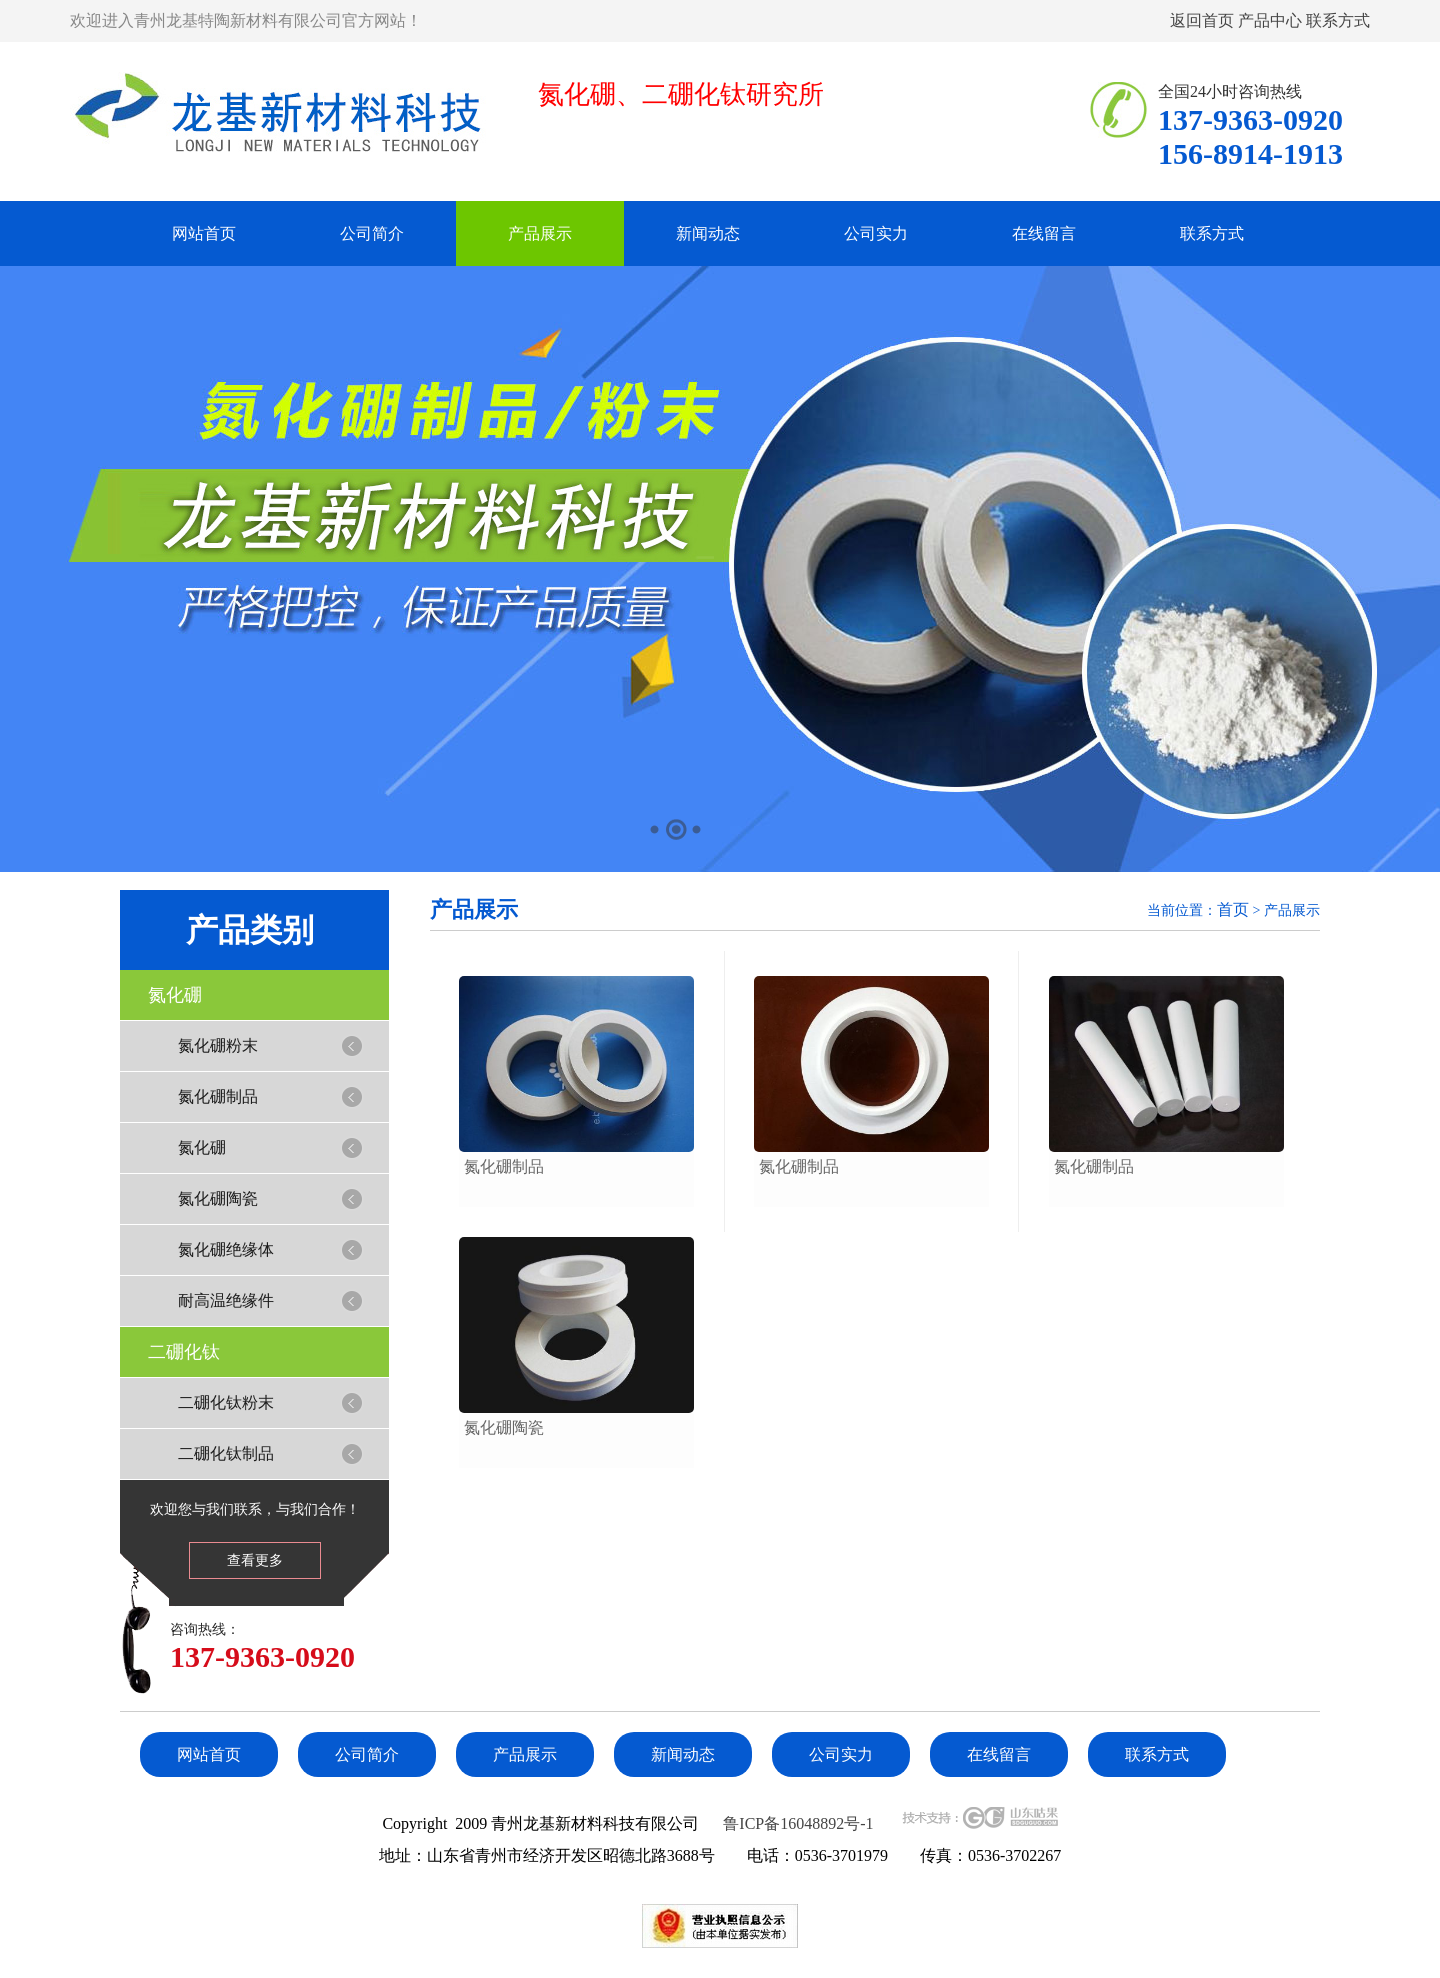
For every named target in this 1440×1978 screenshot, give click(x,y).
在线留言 (1044, 233)
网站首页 (204, 233)
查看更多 (255, 1560)
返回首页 (1202, 20)
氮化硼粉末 (218, 1045)
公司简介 (372, 233)
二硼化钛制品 (226, 1453)
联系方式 (1338, 20)
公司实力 (876, 233)
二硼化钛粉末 (226, 1402)
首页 (1233, 909)
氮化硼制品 (218, 1096)
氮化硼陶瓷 (218, 1198)
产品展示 (540, 233)
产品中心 (1270, 20)
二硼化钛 (184, 1352)
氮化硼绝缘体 (226, 1249)
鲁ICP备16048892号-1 (798, 1823)
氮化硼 (175, 995)
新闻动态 (708, 233)
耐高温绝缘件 (226, 1300)
